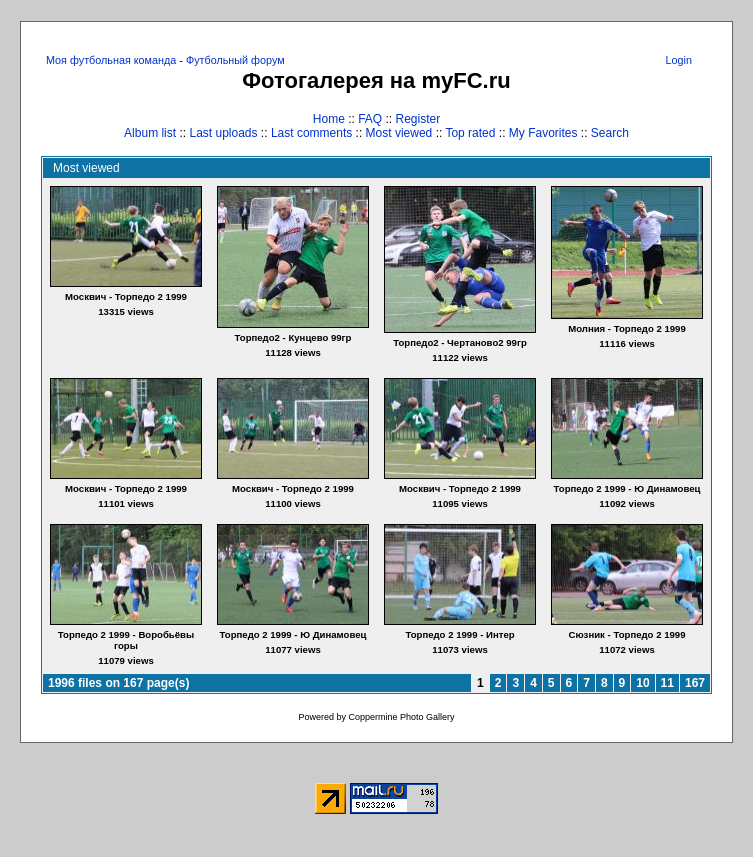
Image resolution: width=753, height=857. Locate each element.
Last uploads (223, 133)
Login (679, 60)
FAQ (370, 119)
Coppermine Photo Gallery (401, 717)
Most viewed (399, 133)
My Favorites (543, 133)
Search (610, 133)
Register (418, 119)
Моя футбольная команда (111, 60)
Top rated (470, 133)
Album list (150, 133)
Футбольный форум (235, 60)
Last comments (311, 133)
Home (329, 119)
